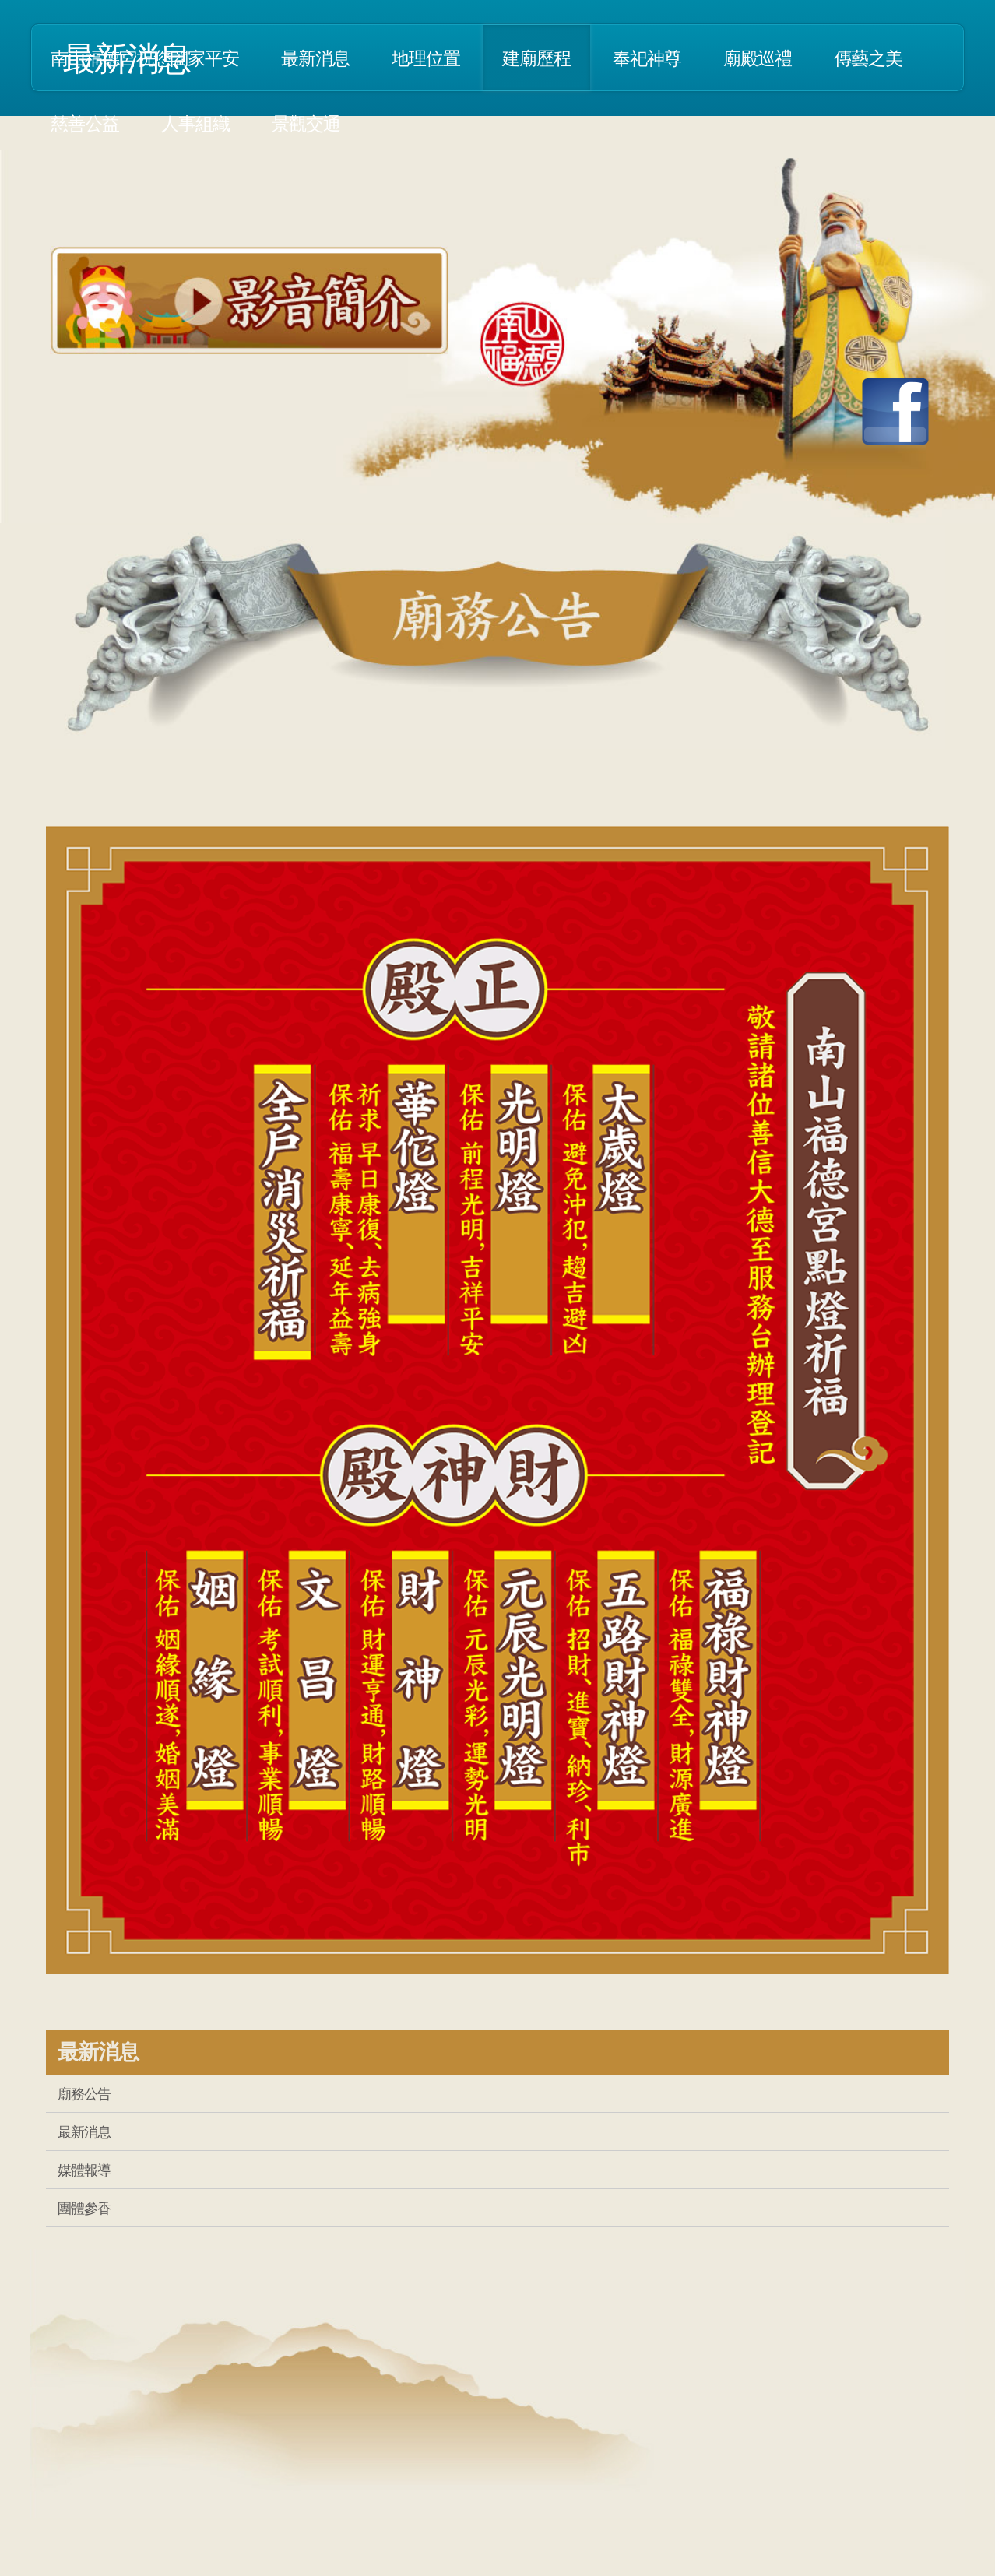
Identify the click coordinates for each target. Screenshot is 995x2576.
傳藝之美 (868, 57)
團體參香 (84, 2208)
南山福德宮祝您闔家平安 (145, 57)
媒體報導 (84, 2169)
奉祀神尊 (647, 57)
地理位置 (426, 57)
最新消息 (315, 57)
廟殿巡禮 (757, 57)
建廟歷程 (536, 57)
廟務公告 (84, 2093)
